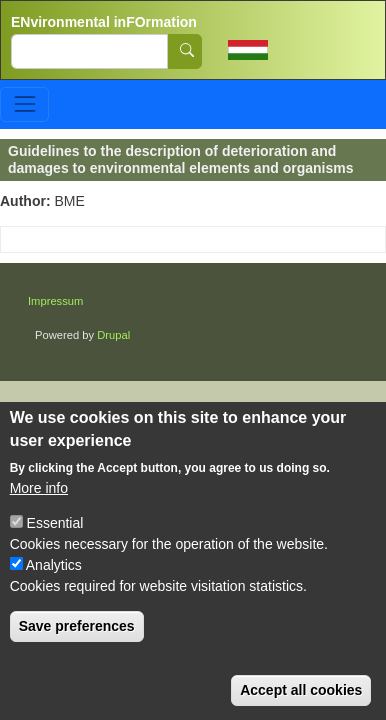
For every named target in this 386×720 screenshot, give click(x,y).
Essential (55, 523)
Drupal (113, 335)
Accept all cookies (301, 690)
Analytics (54, 565)
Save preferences (77, 626)
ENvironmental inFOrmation (104, 22)
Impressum (55, 301)
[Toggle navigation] (24, 104)
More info (39, 488)
